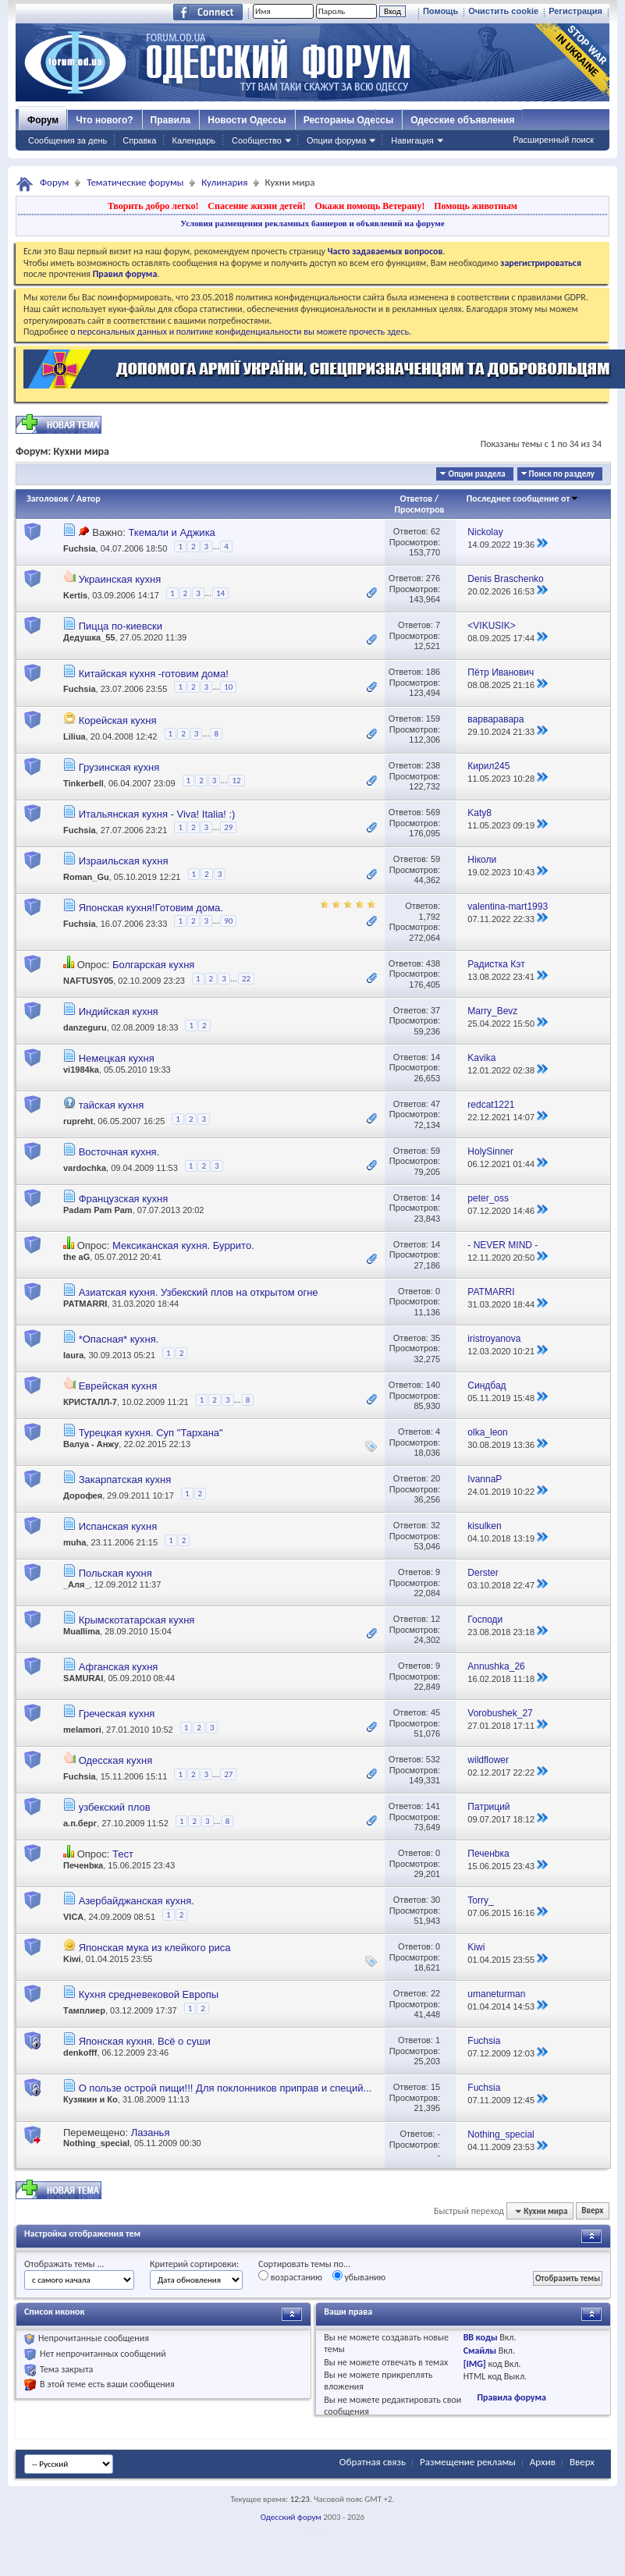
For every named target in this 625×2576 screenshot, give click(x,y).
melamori (82, 1729)
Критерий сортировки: (194, 2263)
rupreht (78, 1121)
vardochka (84, 1168)
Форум (43, 120)
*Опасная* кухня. (119, 1339)
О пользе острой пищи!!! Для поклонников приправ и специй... (225, 2088)
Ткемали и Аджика (171, 532)
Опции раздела (476, 474)
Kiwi (72, 1959)
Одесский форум (291, 2517)
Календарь (193, 140)
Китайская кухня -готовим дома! (154, 673)
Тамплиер (84, 2010)
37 (435, 1010)
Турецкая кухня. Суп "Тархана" (151, 1433)
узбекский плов (115, 1807)
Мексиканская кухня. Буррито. (183, 1245)
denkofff (80, 2052)
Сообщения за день (67, 140)
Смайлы (479, 2350)
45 (435, 1712)
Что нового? (104, 120)
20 (435, 1478)
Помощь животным (475, 205)
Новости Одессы (247, 120)
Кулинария (224, 182)
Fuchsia (79, 549)
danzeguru (85, 1027)
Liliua (74, 736)
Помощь (440, 11)
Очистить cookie (503, 11)
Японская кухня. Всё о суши (145, 2041)
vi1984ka (81, 1069)
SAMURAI (83, 1678)
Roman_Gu (86, 876)
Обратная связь (372, 2462)
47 (435, 1104)
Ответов (416, 498)
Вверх (592, 2211)
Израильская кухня (124, 861)
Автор (88, 498)
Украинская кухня (120, 579)
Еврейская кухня (118, 1386)
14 (220, 593)
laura (73, 1355)
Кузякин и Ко (90, 2099)
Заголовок (47, 498)
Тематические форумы (135, 182)
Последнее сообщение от (523, 498)
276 (433, 578)
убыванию (359, 2276)
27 (228, 1774)
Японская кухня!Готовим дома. (151, 908)
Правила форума (511, 2397)
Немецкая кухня (116, 1058)
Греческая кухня (117, 1713)
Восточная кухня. (119, 1152)
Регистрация (575, 11)
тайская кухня (111, 1105)
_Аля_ (76, 1584)
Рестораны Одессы (349, 120)
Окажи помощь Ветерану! (369, 205)
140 (433, 1384)
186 (433, 671)
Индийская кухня (118, 1011)
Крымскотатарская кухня (137, 1620)
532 (433, 1759)
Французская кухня (124, 1199)
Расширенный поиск (553, 139)
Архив (543, 2462)
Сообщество (257, 140)
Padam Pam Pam (98, 1210)
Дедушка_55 (89, 637)
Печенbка (83, 1865)
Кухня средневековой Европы (148, 1994)
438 (433, 963)
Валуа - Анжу (91, 1444)
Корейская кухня (118, 720)
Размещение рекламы (468, 2462)
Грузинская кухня (119, 767)
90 (228, 921)
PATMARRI (85, 1303)
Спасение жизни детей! (256, 205)
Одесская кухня (116, 1760)
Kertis (75, 596)
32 (435, 1525)
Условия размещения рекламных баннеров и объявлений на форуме (312, 223)
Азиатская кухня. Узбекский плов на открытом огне (198, 1292)
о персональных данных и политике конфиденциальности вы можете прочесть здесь (239, 331)
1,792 (430, 916)
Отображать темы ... (64, 2263)
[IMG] (474, 2363)
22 (246, 979)
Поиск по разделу (562, 474)
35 (435, 1338)
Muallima (81, 1631)
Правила (171, 120)
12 (236, 780)
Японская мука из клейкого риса (155, 1947)
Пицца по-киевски (120, 626)
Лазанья (150, 2132)
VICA (73, 1916)
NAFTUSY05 (88, 980)
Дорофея (82, 1495)
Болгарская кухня (153, 964)
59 (435, 859)
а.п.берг (80, 1824)
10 (228, 687)
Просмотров (419, 509)
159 (433, 718)
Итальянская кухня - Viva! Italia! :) (157, 814)
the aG (76, 1256)
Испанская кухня (118, 1526)
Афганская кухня (118, 1667)
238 (433, 765)
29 (228, 827)
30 (435, 1899)
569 (433, 812)
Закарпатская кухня (125, 1479)
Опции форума (336, 140)
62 (435, 531)
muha (74, 1542)
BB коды (480, 2337)
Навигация (412, 140)
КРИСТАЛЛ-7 (90, 1402)
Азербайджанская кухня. (136, 1901)
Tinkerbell (83, 783)
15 (435, 2087)
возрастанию (290, 2276)
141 (433, 1806)
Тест (122, 1854)
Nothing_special (96, 2143)
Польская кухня (115, 1573)
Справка (139, 140)
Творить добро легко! (153, 205)
